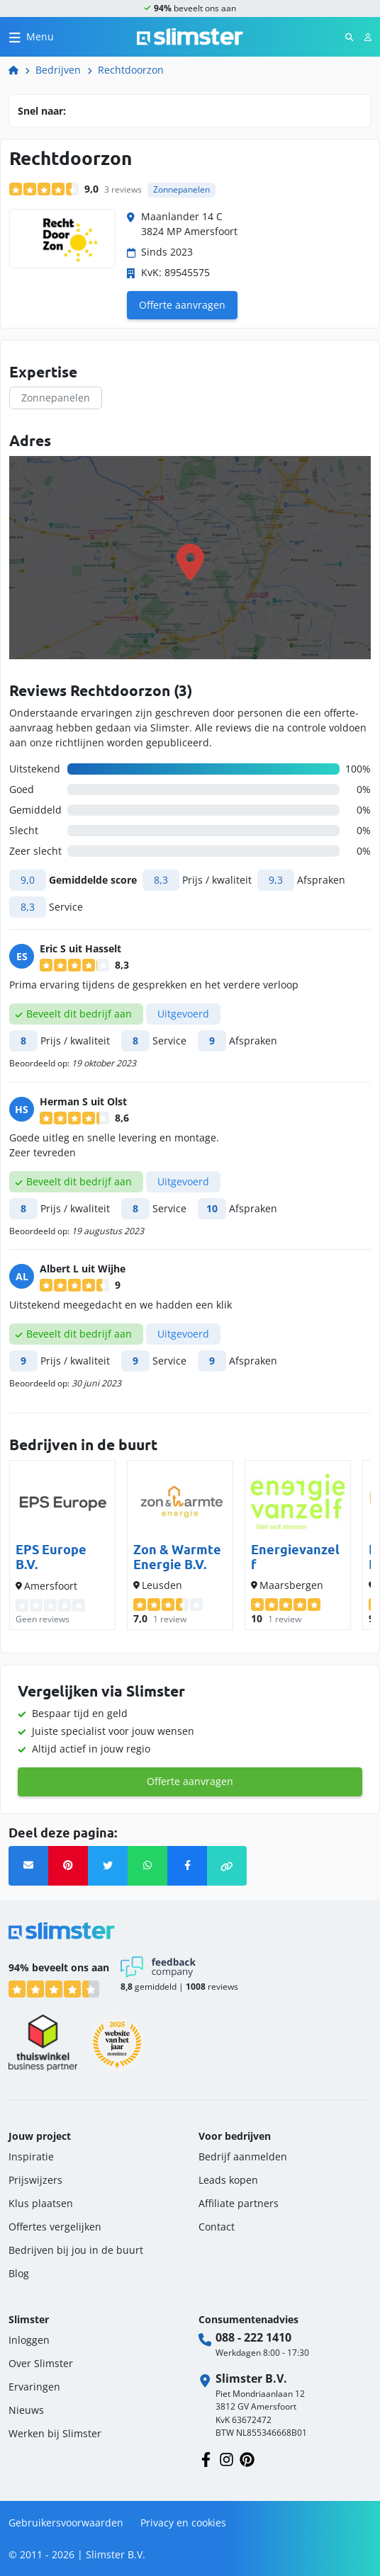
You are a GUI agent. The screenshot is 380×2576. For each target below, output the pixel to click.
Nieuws (26, 2410)
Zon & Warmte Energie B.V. (177, 1557)
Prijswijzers (35, 2180)
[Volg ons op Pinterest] (247, 2458)
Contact (217, 2226)
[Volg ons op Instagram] (226, 2458)
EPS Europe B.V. (51, 1557)
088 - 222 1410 (253, 2337)
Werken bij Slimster (55, 2433)
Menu (40, 36)
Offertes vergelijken (55, 2226)
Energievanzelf (295, 1557)
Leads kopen (228, 2180)
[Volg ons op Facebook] (206, 2458)
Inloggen (29, 2340)
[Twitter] (108, 1866)
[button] (227, 1866)
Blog (19, 2273)
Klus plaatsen (41, 2203)
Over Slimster (41, 2363)
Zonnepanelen (55, 397)
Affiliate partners (239, 2203)
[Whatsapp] (147, 1866)
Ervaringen (34, 2386)
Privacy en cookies (183, 2522)
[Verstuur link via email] (28, 1866)
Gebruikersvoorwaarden (66, 2522)
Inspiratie (31, 2156)
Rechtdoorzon (131, 69)
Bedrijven (58, 69)
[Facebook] (187, 1866)
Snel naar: (42, 111)
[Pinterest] (68, 1866)
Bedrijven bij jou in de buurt (76, 2250)
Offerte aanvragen (182, 305)
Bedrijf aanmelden (243, 2156)
